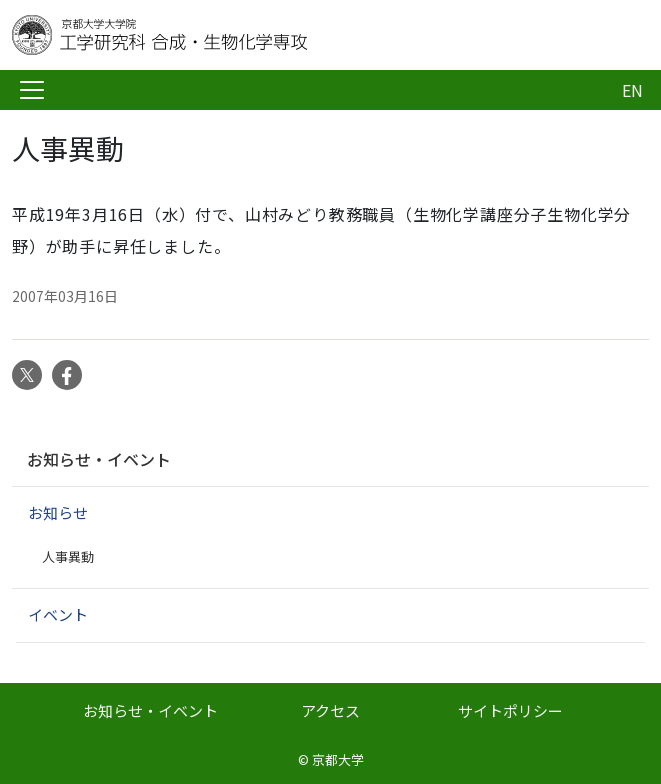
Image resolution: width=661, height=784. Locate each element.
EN (632, 90)
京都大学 (338, 759)
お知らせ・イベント (99, 459)
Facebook (67, 375)
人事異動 (68, 556)
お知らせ (58, 512)
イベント (58, 614)
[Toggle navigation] (32, 90)
